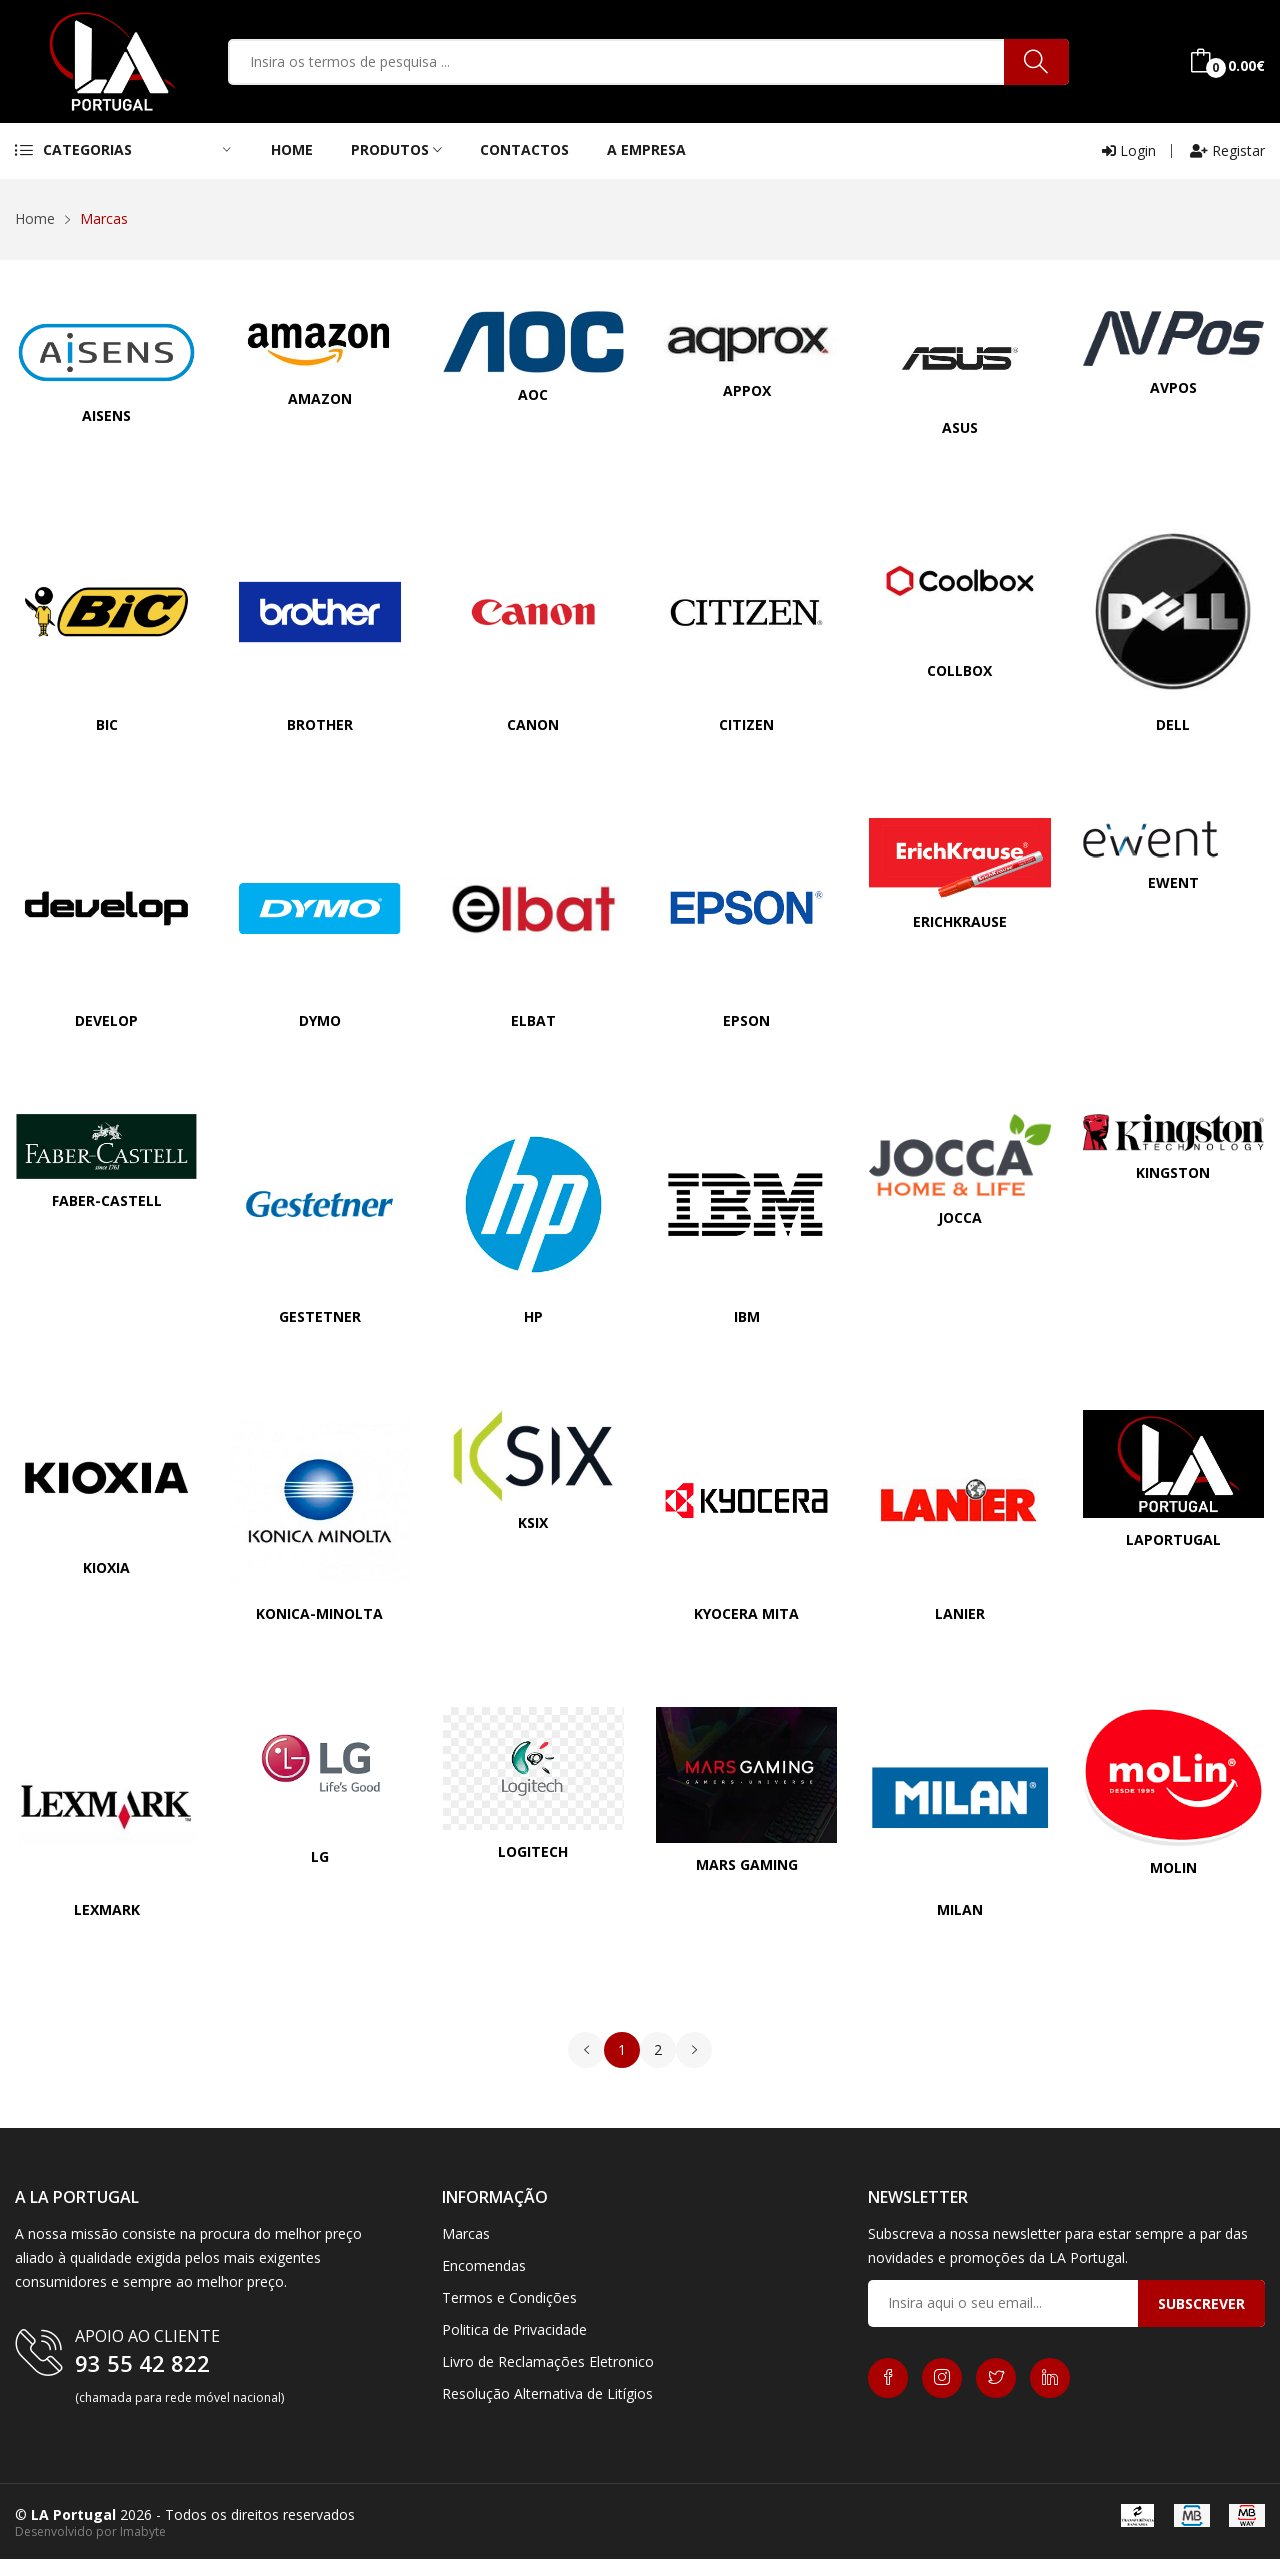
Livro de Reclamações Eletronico (548, 2361)
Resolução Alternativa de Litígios (547, 2393)
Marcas (466, 2233)
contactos (524, 149)
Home (292, 149)
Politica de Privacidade (514, 2329)
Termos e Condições (509, 2297)
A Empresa (646, 149)
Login (1129, 150)
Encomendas (484, 2265)
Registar (1227, 150)
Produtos (396, 149)
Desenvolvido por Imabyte (90, 2531)
